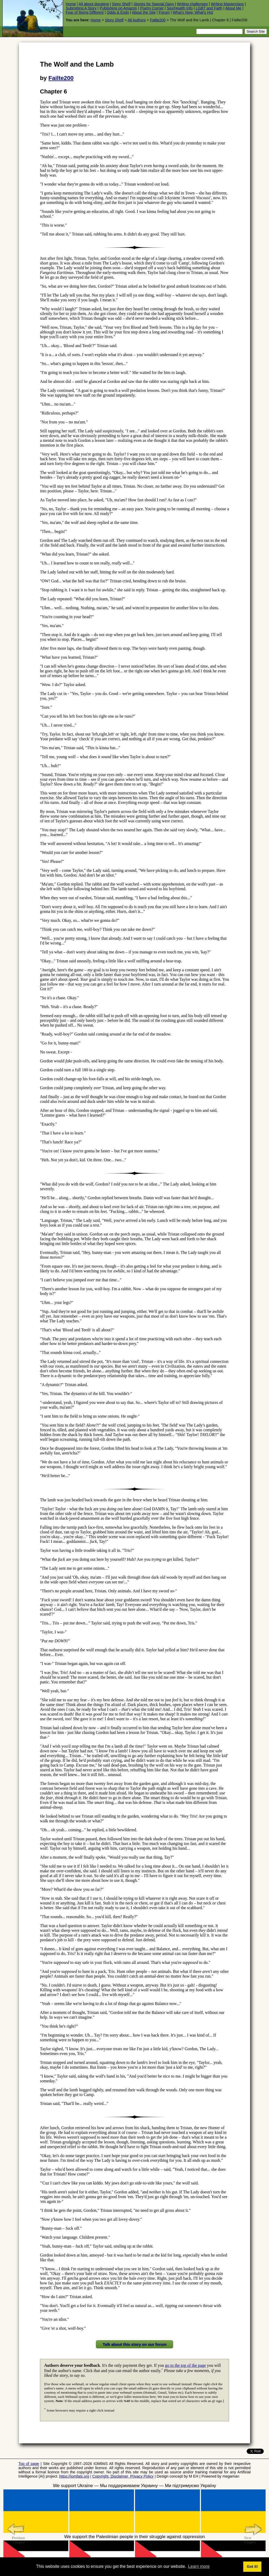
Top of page (28, 2464)
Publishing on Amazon (118, 8)
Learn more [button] (199, 2566)
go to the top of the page (185, 2365)
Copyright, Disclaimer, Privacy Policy (123, 2476)
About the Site (144, 12)
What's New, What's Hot (193, 12)
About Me (233, 8)
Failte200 (157, 20)
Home (71, 4)
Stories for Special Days (153, 4)
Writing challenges (192, 4)
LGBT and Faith (209, 8)
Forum (164, 12)
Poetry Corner (152, 8)
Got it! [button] (252, 2566)
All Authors (137, 20)
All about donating (94, 4)
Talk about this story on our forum (134, 2344)
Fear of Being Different (85, 12)
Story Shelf (121, 4)
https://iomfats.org (74, 2476)
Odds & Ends (118, 12)
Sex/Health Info (180, 8)
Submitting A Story (81, 8)
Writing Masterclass (227, 4)
